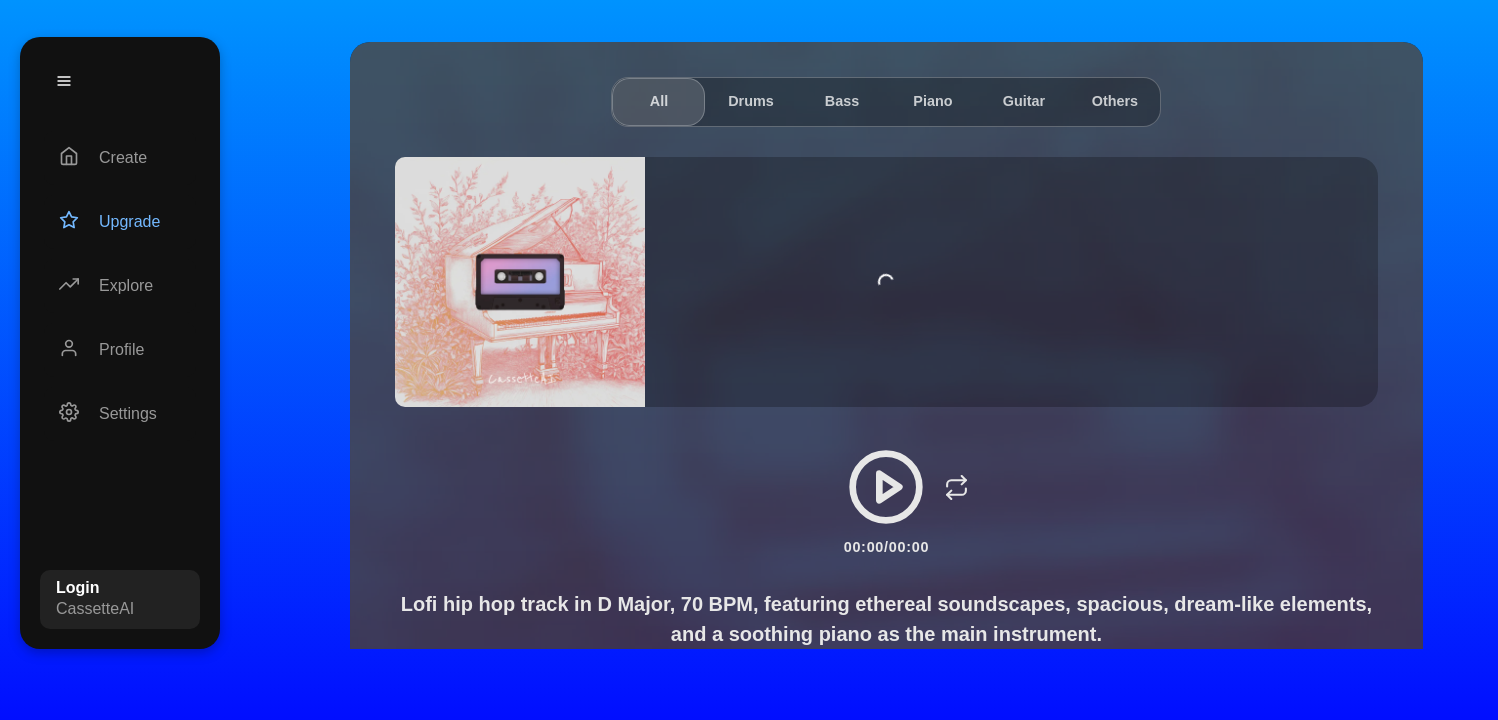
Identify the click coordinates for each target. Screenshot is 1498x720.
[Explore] (120, 286)
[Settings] (120, 414)
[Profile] (120, 350)
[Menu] (64, 81)
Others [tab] (1115, 101)
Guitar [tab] (1024, 101)
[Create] (120, 158)
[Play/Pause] (886, 487)
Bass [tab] (842, 101)
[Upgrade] (120, 222)
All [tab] (659, 101)
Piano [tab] (932, 101)
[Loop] (956, 487)
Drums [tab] (751, 101)
